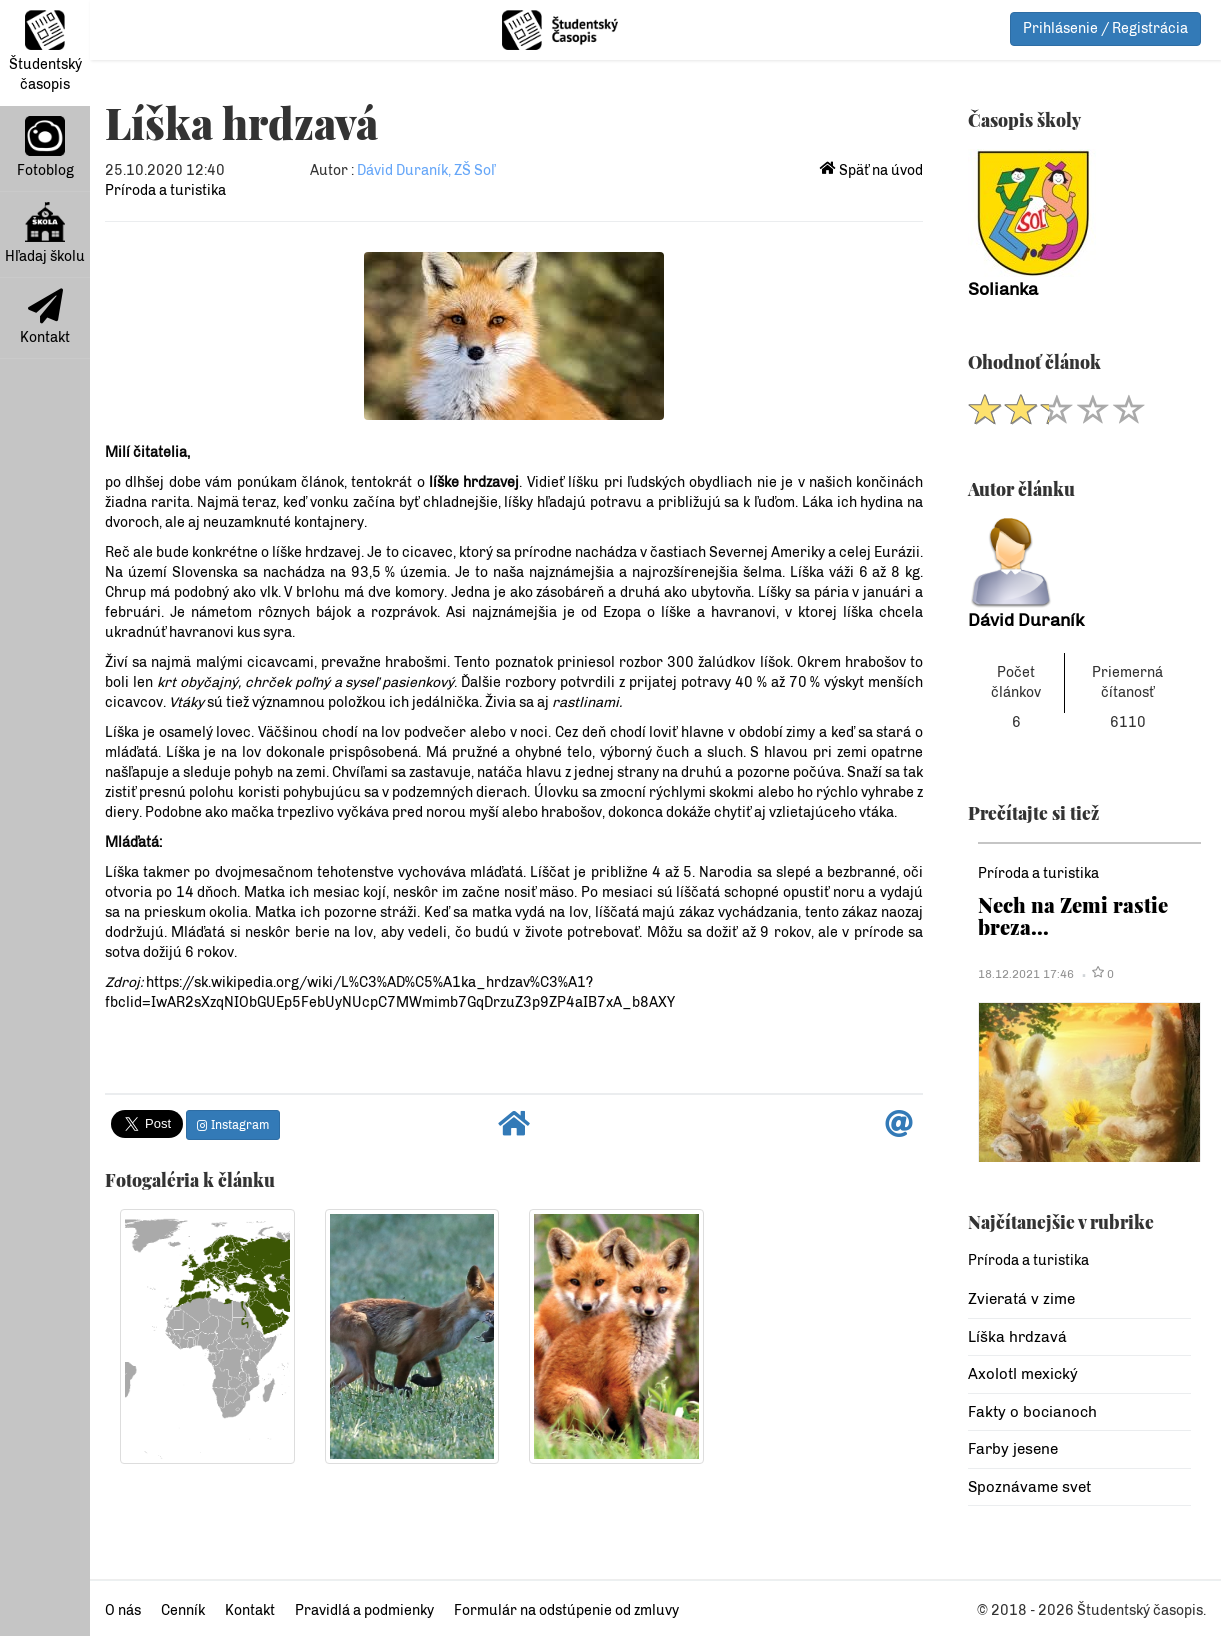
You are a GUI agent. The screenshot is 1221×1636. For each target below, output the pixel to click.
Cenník (183, 1610)
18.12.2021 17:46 (1026, 974)
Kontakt (45, 317)
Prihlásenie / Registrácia (1105, 28)
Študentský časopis (45, 51)
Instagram (233, 1125)
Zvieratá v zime (1021, 1299)
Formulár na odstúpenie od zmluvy (566, 1610)
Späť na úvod (871, 170)
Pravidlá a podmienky (364, 1610)
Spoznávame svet (1029, 1487)
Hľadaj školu (45, 233)
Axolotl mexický (1023, 1374)
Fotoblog (45, 147)
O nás (123, 1610)
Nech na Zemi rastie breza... (1073, 915)
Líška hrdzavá (1017, 1337)
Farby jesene (1013, 1449)
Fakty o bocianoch (1032, 1412)
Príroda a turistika (165, 190)
